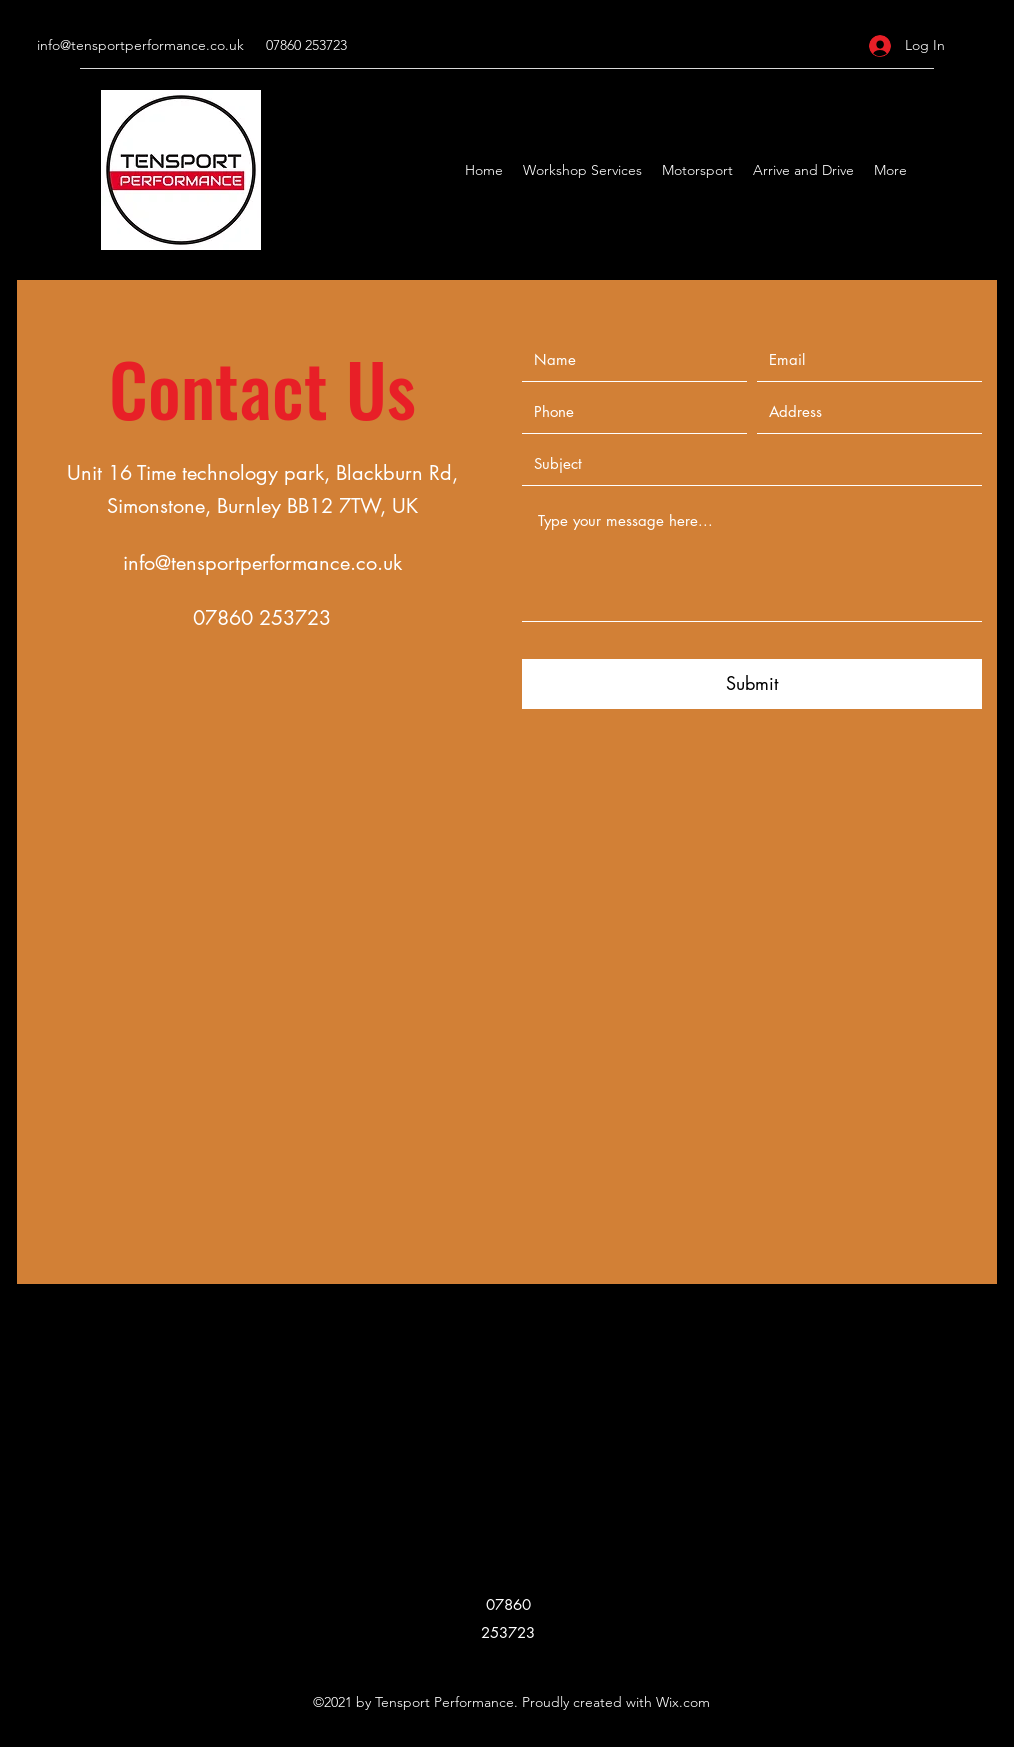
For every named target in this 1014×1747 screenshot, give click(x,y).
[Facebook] (967, 170)
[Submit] (752, 684)
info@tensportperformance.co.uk (140, 45)
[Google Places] (937, 170)
